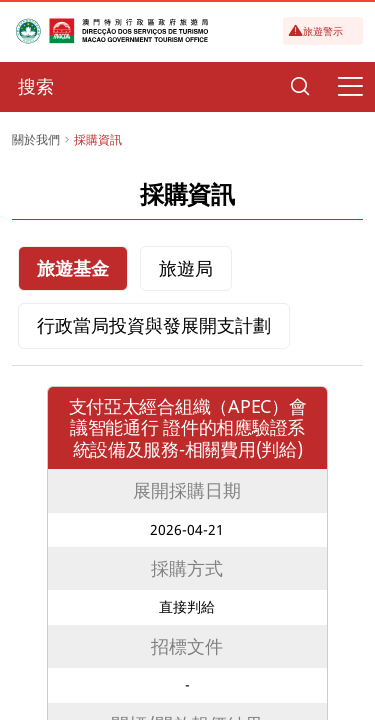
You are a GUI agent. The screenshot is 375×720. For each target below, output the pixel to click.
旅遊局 (186, 268)
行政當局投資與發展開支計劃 (154, 325)
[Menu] (350, 87)
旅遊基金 (73, 268)
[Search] (300, 87)
